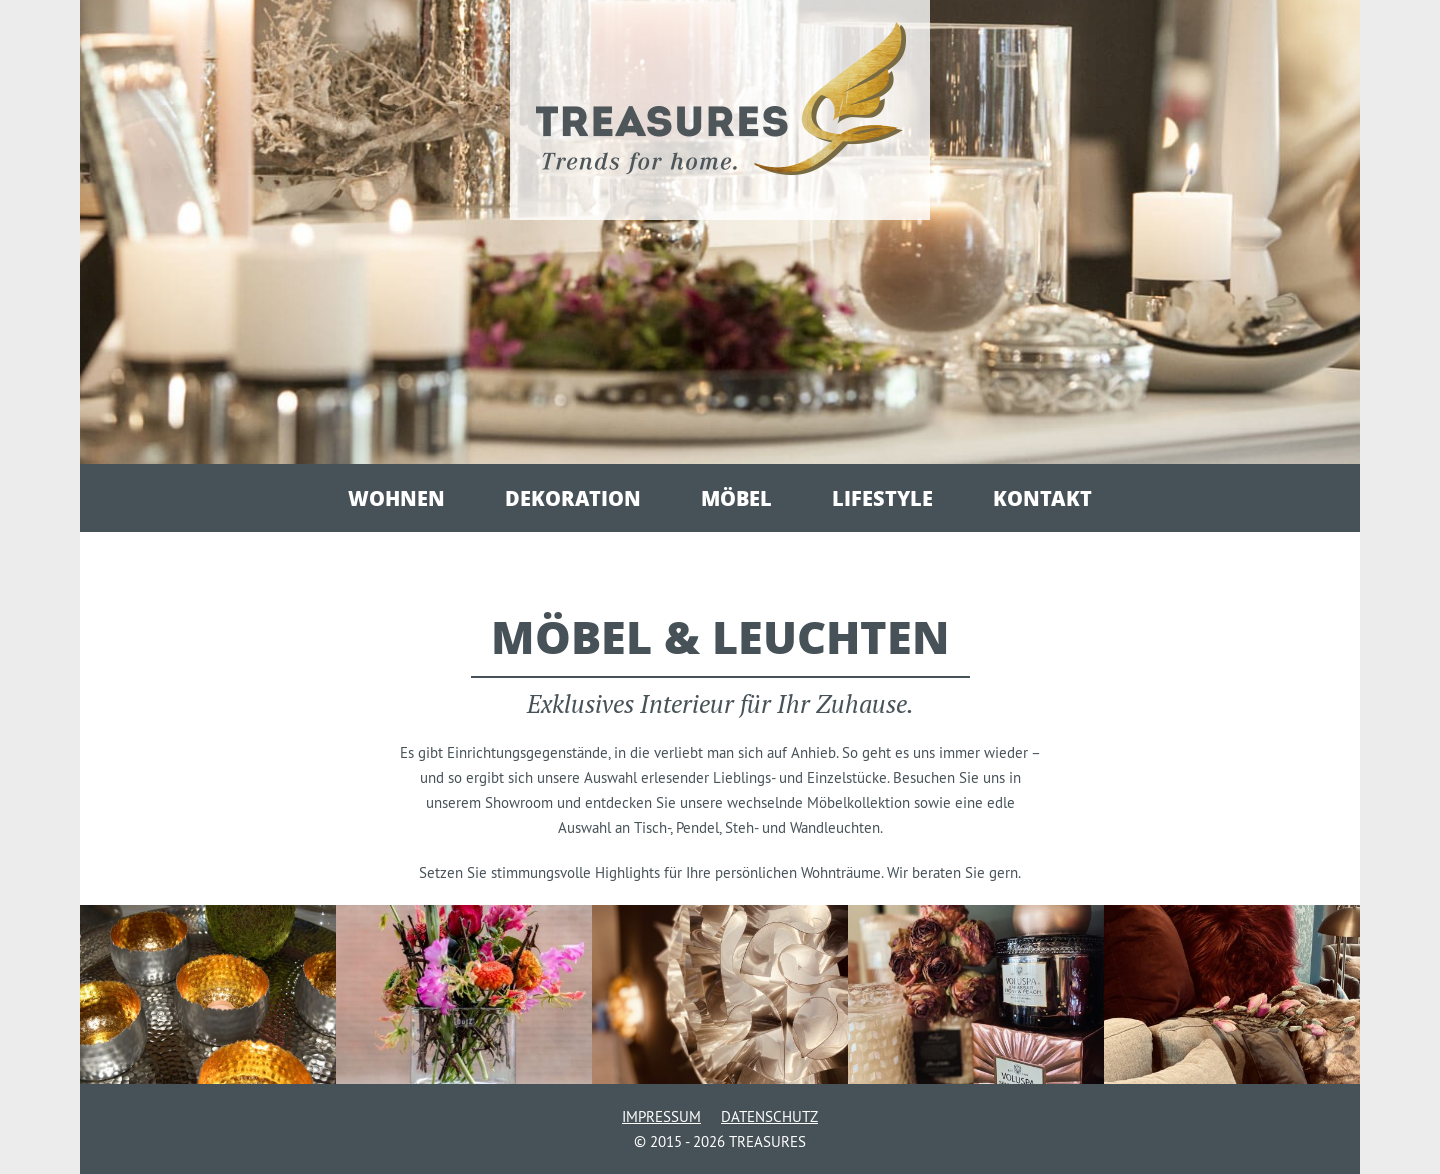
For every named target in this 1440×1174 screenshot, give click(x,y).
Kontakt (1042, 498)
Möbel (736, 498)
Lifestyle (882, 498)
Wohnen (396, 498)
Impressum (661, 1116)
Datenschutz (769, 1116)
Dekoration (573, 498)
